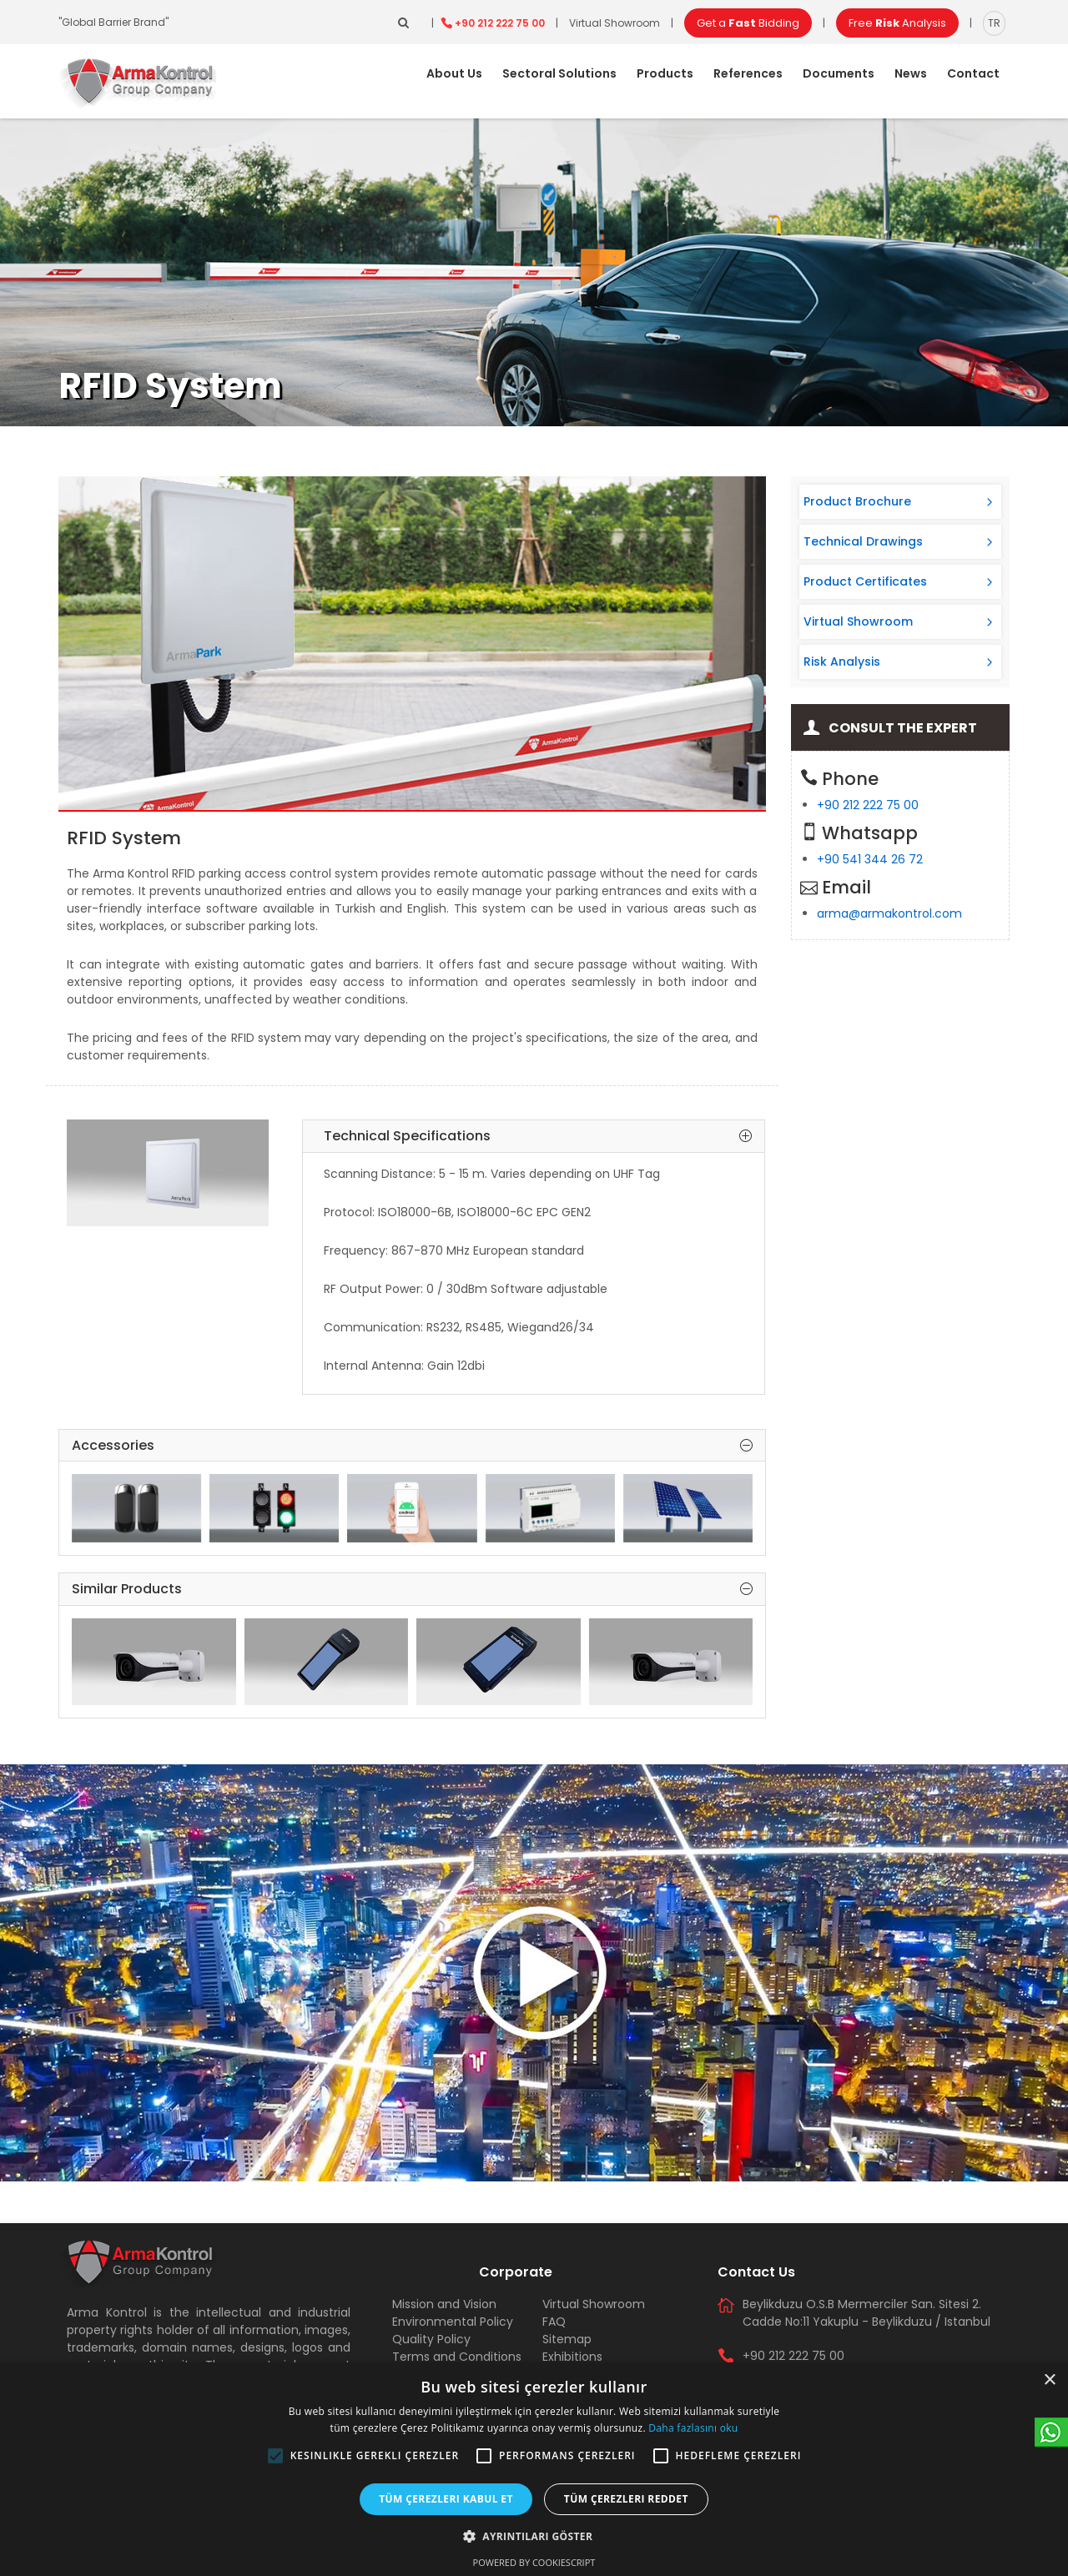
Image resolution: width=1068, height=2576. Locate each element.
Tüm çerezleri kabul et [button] (446, 2499)
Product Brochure (857, 501)
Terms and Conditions (456, 2356)
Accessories (412, 1445)
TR (994, 23)
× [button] (1049, 2380)
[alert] (534, 2469)
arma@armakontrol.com (889, 913)
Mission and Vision (444, 2304)
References (748, 73)
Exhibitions (572, 2356)
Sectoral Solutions (559, 73)
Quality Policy (431, 2339)
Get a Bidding (748, 23)
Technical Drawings (863, 541)
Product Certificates (865, 581)
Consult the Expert (903, 727)
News (910, 73)
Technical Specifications (538, 1136)
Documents (838, 73)
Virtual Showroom (614, 23)
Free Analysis (897, 23)
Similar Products (412, 1589)
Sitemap (567, 2339)
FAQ (554, 2321)
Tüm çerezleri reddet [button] (626, 2499)
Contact (973, 73)
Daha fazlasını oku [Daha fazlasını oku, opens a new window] (693, 2428)
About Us (454, 73)
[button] (275, 2456)
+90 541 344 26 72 (870, 859)
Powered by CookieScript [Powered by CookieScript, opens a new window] (534, 2562)
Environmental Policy (452, 2321)
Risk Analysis (842, 661)
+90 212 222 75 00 (500, 23)
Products (665, 73)
